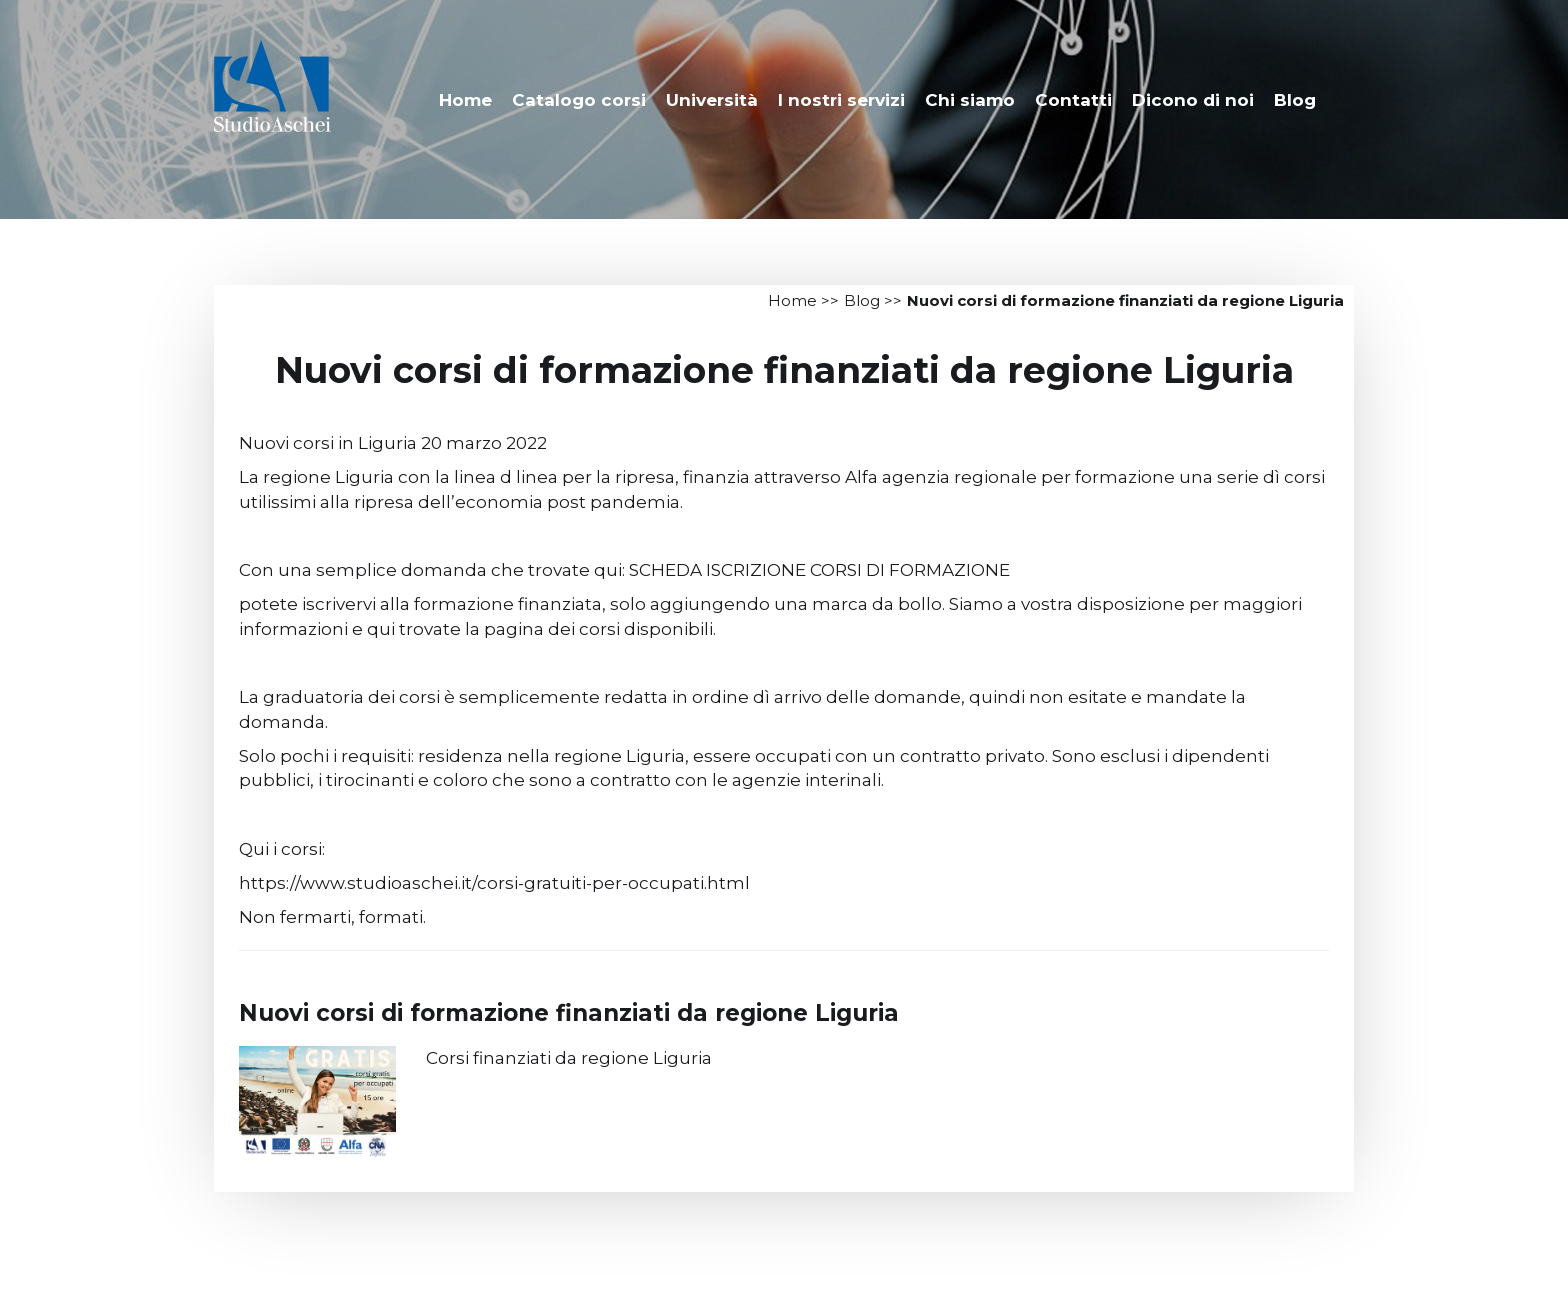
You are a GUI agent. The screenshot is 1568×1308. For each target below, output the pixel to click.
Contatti (1073, 100)
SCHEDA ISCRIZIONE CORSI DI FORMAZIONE (819, 570)
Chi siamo (970, 100)
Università (712, 100)
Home (465, 100)
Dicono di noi (1193, 100)
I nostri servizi (841, 100)
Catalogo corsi (579, 100)
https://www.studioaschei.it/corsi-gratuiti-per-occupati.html (494, 883)
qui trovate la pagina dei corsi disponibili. (541, 629)
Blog (1295, 100)
